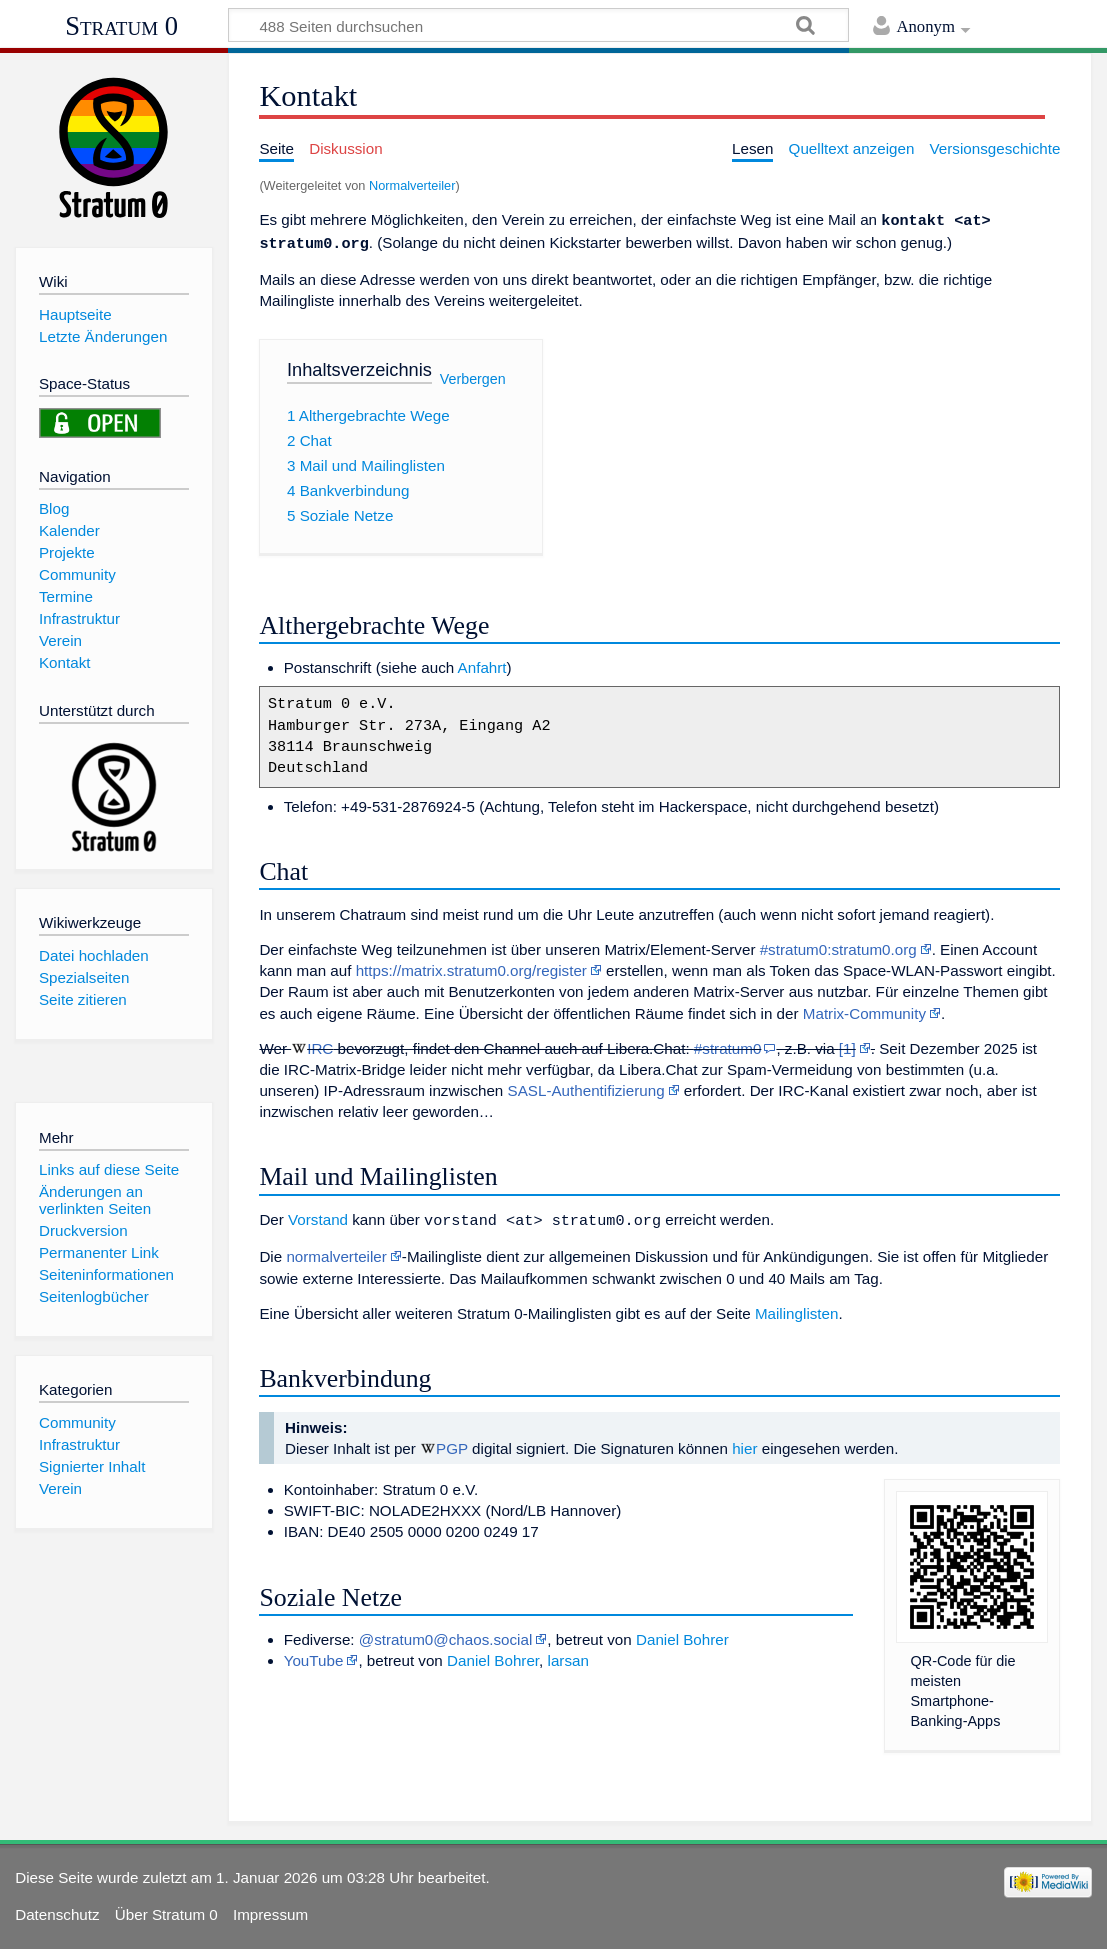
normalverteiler (336, 1250)
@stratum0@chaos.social (446, 1633)
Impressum (270, 1908)
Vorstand (318, 1215)
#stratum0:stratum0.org (838, 945)
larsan (568, 1654)
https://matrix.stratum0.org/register (471, 966)
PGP (452, 1442)
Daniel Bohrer (682, 1633)
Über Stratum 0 (166, 1908)
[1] (847, 1044)
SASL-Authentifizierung (586, 1086)
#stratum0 (728, 1044)
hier (744, 1442)
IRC (320, 1044)
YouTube (314, 1654)
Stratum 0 (121, 26)
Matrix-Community (864, 1009)
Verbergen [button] (473, 375)
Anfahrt (482, 663)
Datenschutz (57, 1908)
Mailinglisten (797, 1307)
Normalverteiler (412, 185)
